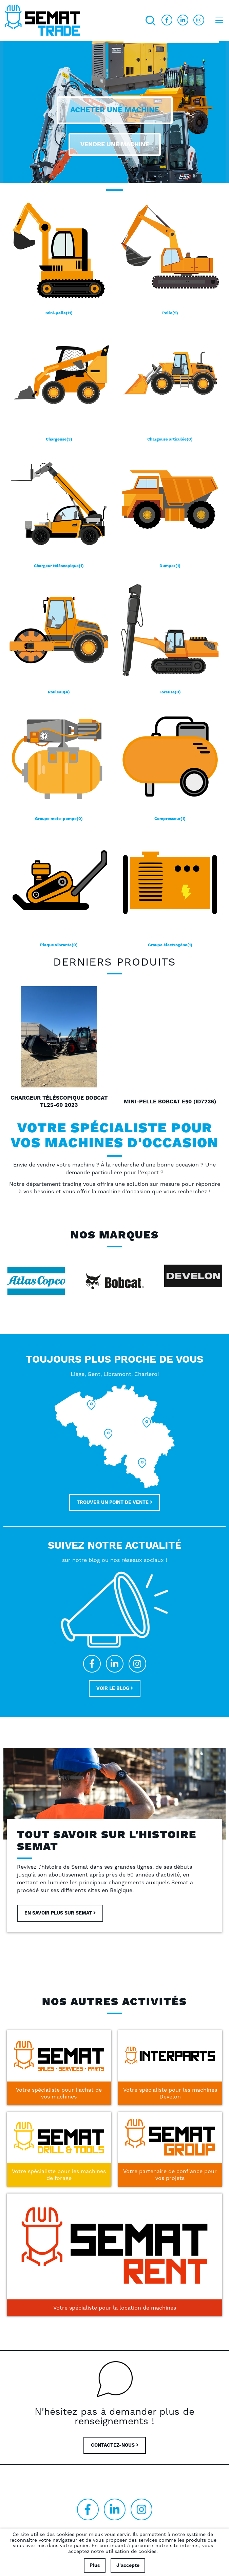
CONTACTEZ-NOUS (114, 2445)
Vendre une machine (114, 144)
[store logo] (42, 20)
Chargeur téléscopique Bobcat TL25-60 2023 (59, 1101)
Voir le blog (114, 1688)
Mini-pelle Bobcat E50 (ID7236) (170, 1101)
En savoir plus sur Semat (60, 1913)
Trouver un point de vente (114, 1502)
